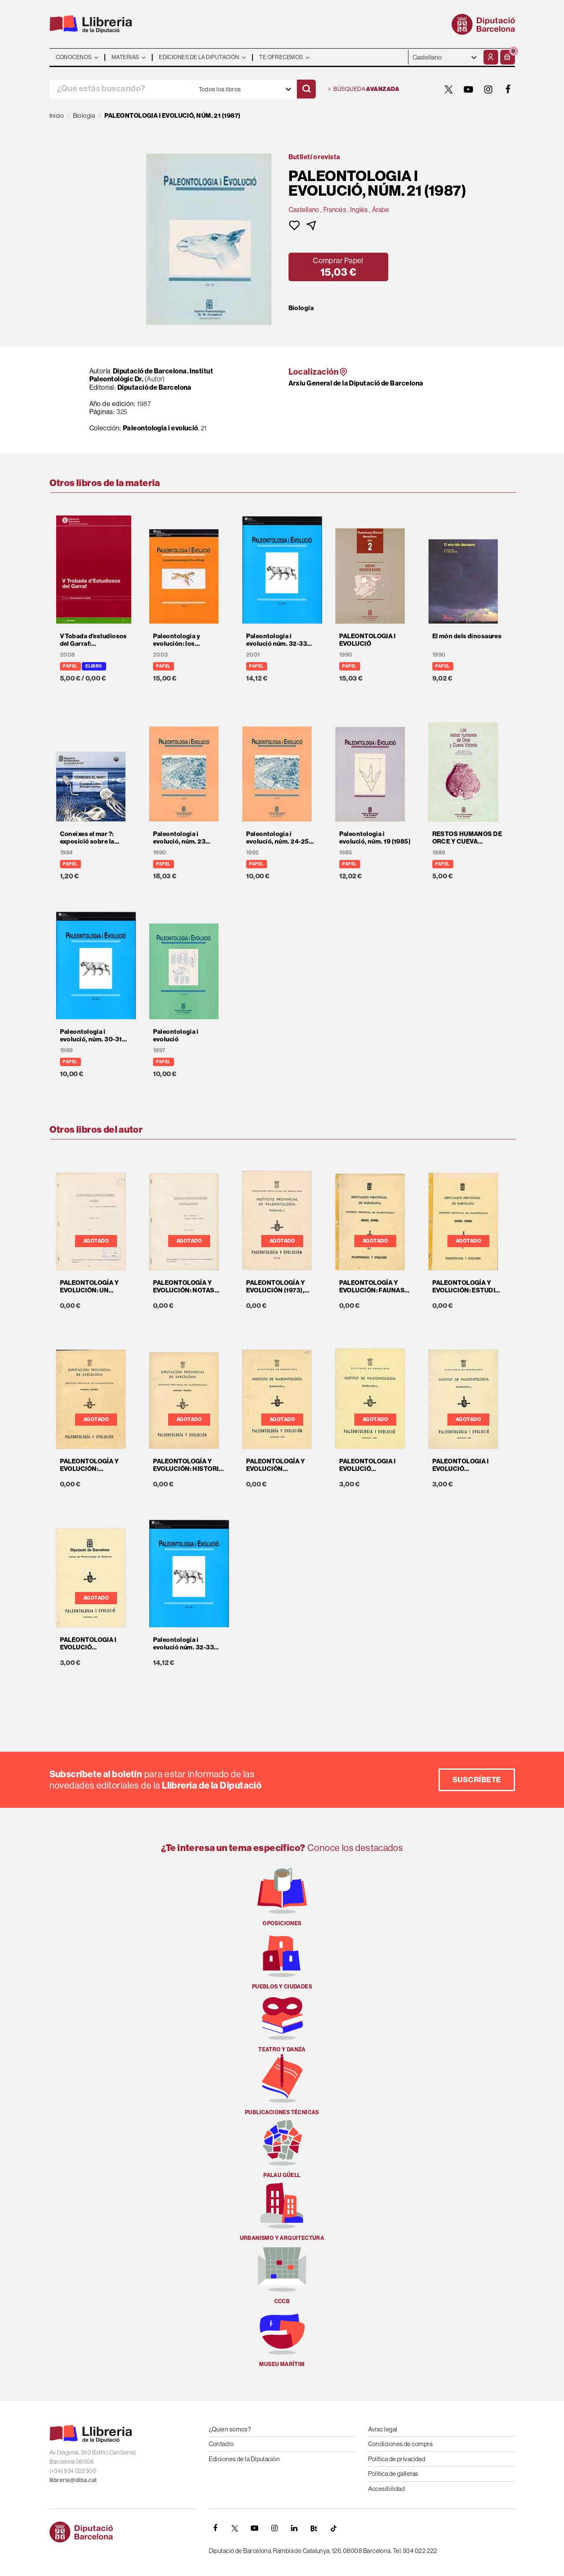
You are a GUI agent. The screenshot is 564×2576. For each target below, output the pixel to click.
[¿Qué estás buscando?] (121, 89)
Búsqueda (364, 89)
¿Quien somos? (230, 2429)
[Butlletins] (314, 2528)
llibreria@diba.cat (73, 2480)
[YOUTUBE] (469, 89)
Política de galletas (393, 2474)
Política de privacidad (397, 2459)
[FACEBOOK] (508, 89)
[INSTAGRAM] (488, 89)
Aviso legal (383, 2429)
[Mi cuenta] (490, 57)
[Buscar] (306, 89)
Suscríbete (476, 1779)
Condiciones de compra (400, 2444)
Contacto (221, 2444)
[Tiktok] (333, 2528)
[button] (507, 57)
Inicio (56, 115)
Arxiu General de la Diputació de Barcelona (356, 383)
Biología (301, 308)
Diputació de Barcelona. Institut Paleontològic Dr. (151, 375)
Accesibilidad (386, 2489)
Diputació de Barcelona (154, 387)
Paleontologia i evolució (160, 428)
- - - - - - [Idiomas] (444, 57)
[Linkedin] (294, 2528)
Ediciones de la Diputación (244, 2459)
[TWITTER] (449, 89)
